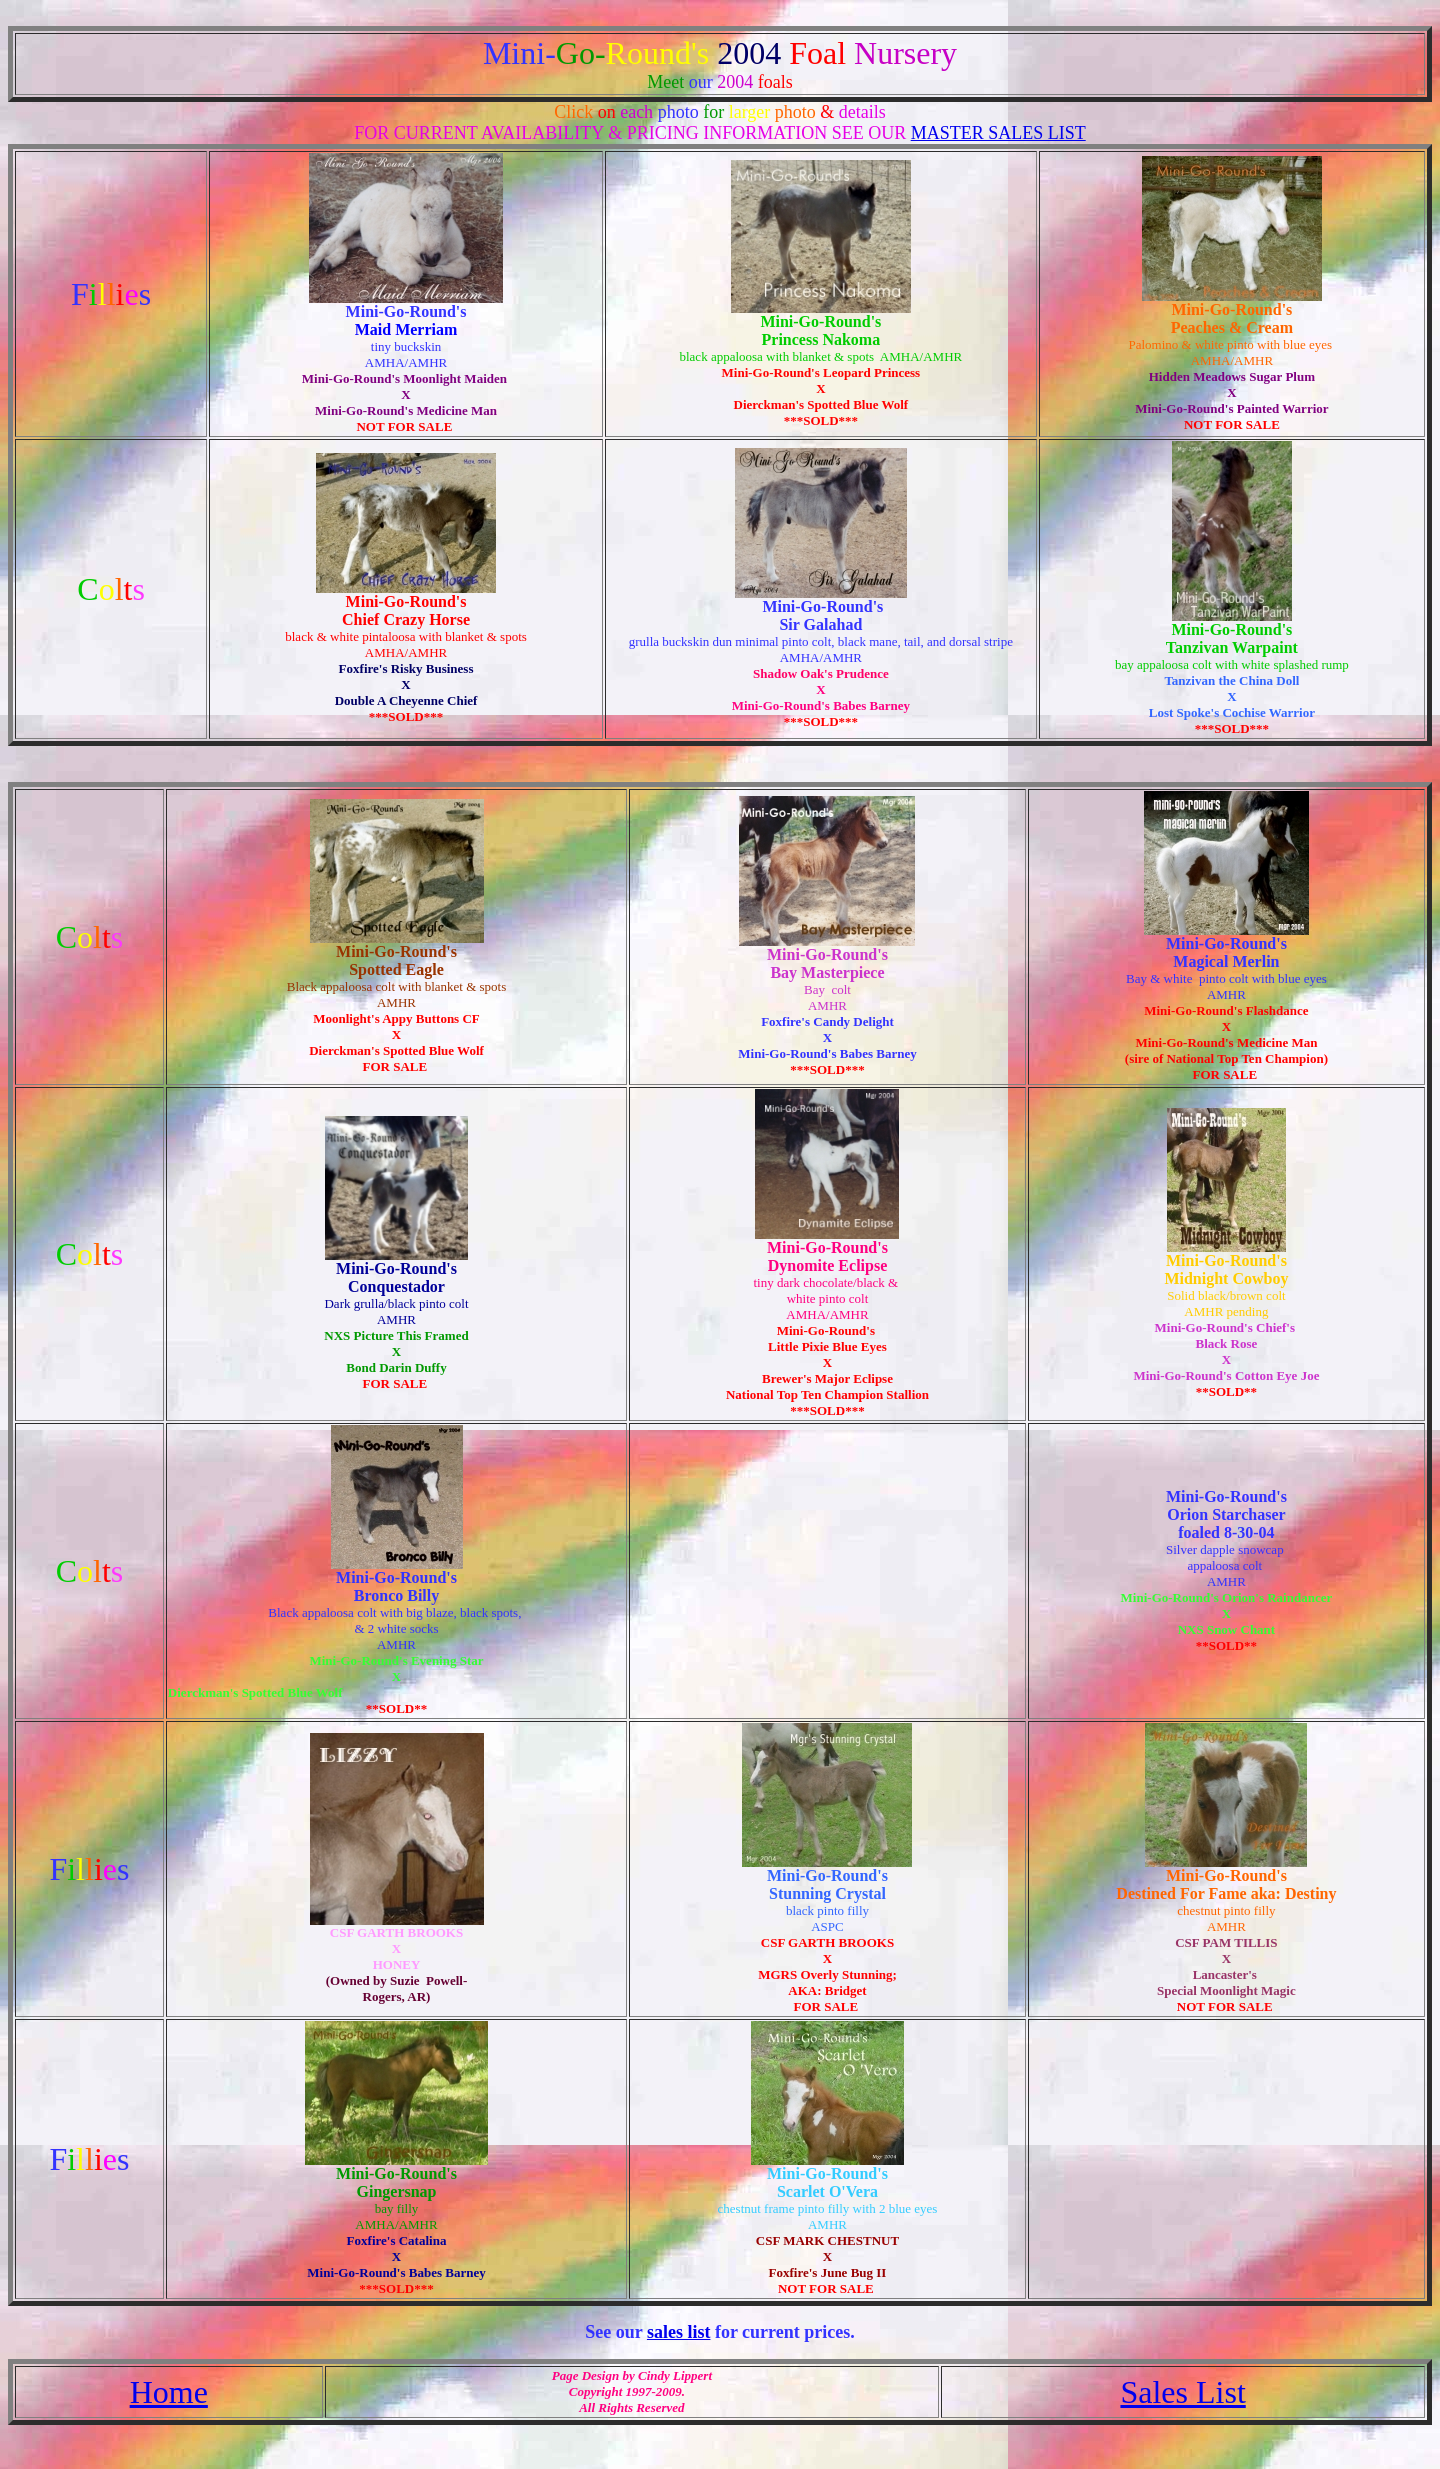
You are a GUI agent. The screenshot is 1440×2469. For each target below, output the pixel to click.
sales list (679, 2332)
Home (169, 2392)
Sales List (1182, 2392)
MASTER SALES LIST (998, 133)
